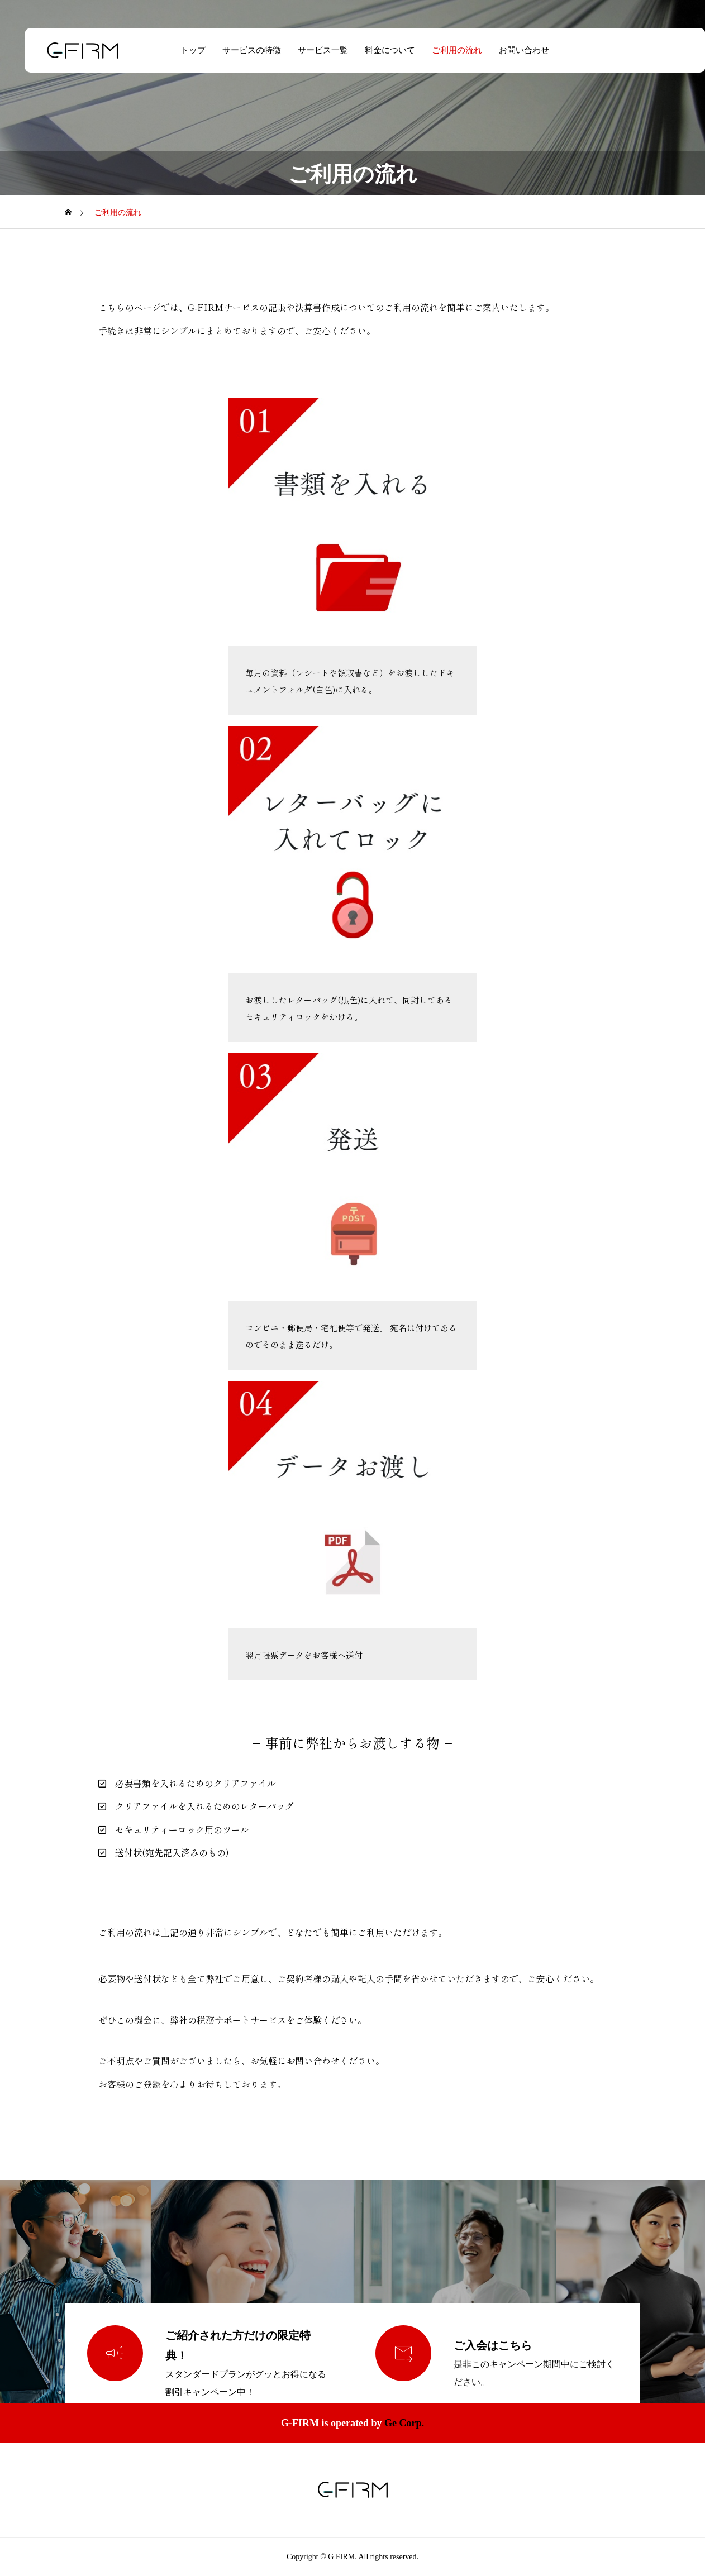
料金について (377, 50)
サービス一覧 (310, 50)
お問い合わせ (512, 50)
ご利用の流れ (445, 50)
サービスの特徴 (239, 50)
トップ (180, 50)
